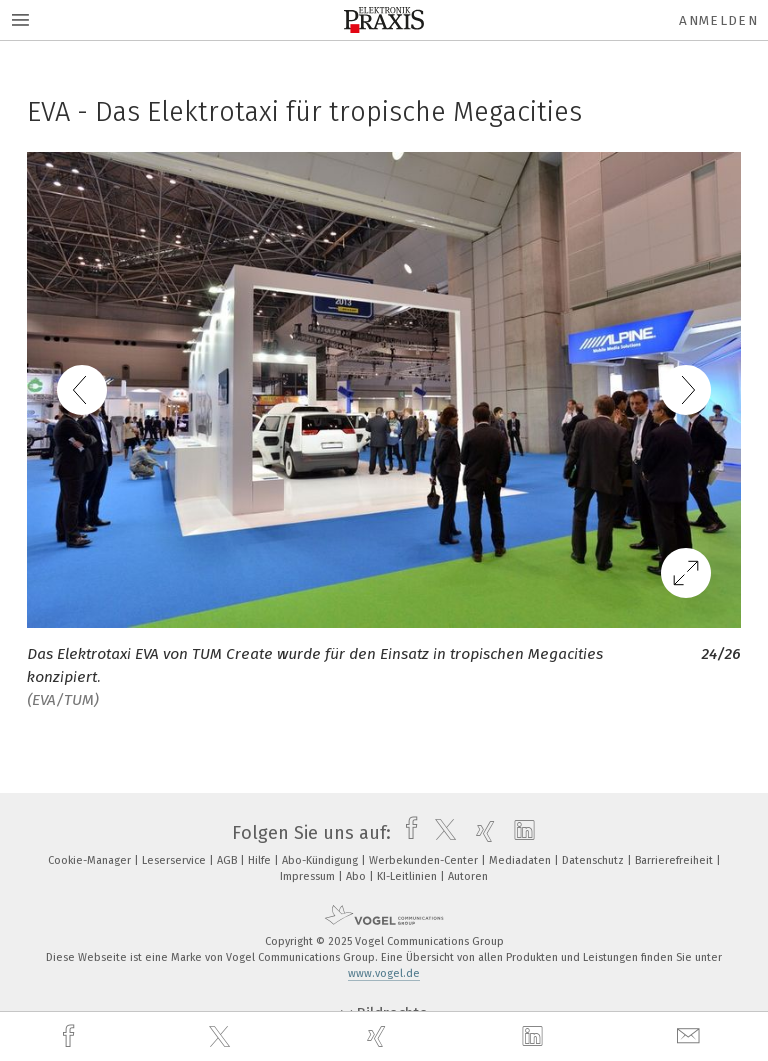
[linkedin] (535, 1037)
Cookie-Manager (91, 860)
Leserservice (175, 860)
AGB (228, 860)
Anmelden (718, 20)
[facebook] (71, 1036)
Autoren (468, 876)
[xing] (379, 1036)
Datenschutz (594, 860)
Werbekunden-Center (425, 860)
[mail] (691, 1036)
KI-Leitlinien (408, 876)
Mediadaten (521, 860)
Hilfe (261, 860)
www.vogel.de (384, 973)
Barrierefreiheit (675, 860)
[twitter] (222, 1037)
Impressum (309, 876)
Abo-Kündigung (321, 860)
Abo (357, 876)
